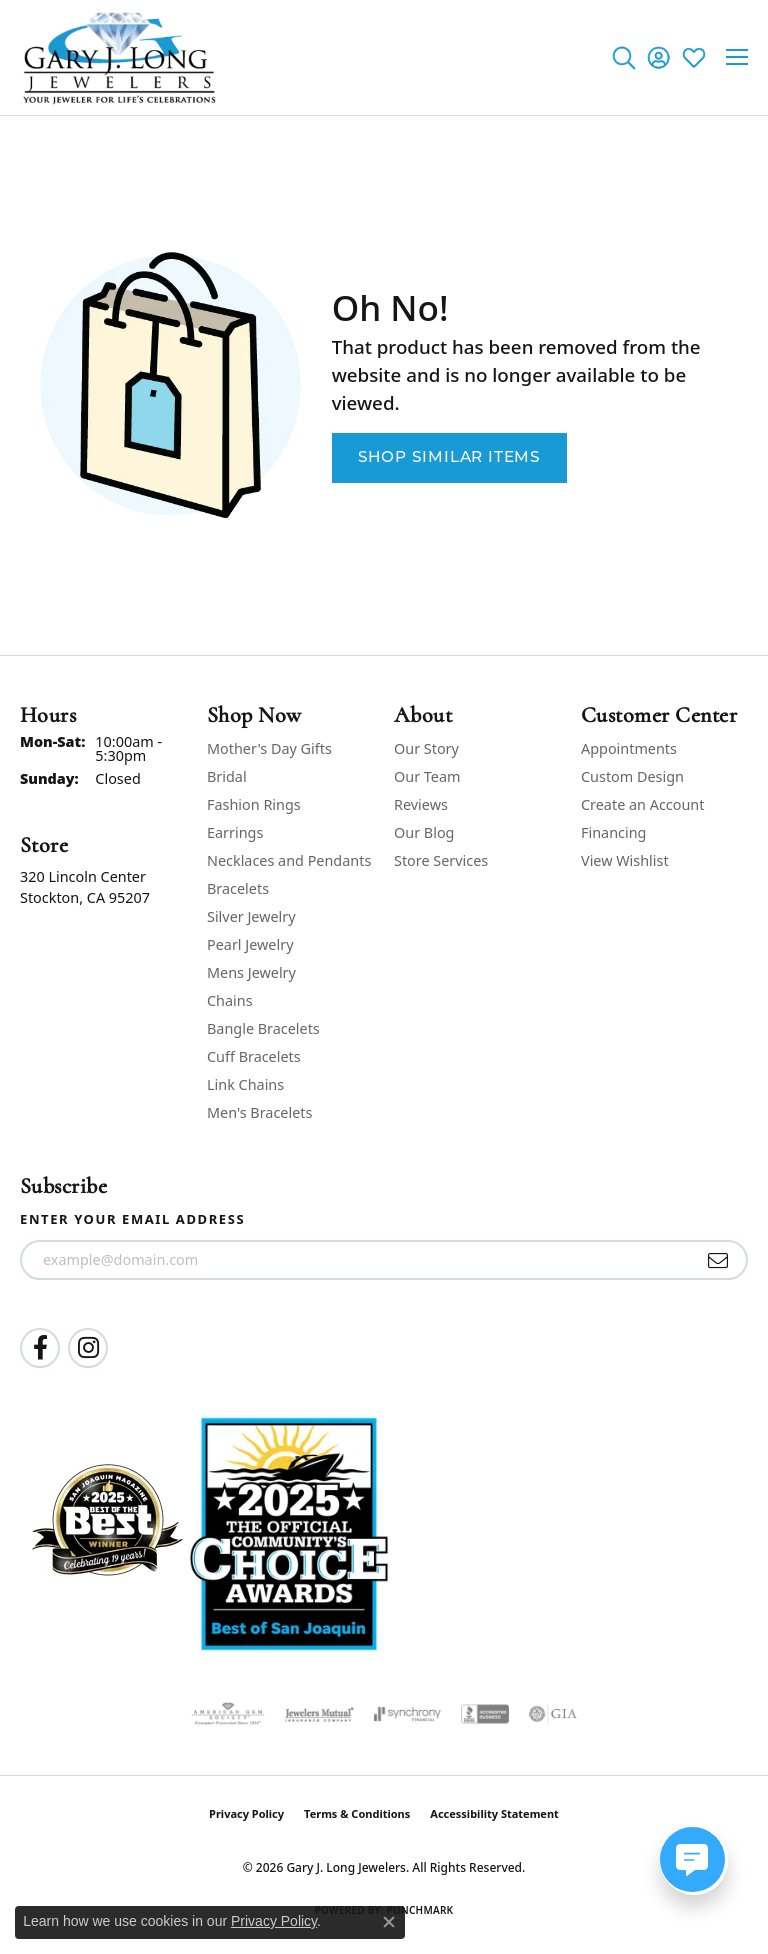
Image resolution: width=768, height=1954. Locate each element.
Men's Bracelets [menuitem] (259, 1112)
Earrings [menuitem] (235, 832)
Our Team (427, 776)
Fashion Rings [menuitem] (254, 804)
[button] (623, 57)
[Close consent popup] (389, 1922)
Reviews (421, 804)
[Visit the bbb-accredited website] (485, 1714)
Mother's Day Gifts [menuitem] (269, 748)
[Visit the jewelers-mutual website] (319, 1714)
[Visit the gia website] (553, 1714)
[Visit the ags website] (228, 1714)
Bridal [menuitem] (227, 776)
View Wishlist (625, 860)
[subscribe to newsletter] (718, 1260)
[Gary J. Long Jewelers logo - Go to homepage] (120, 57)
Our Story (426, 748)
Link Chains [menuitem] (245, 1084)
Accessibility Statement (494, 1813)
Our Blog (424, 832)
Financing (613, 832)
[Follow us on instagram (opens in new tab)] (88, 1348)
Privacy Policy (246, 1813)
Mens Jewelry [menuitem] (251, 972)
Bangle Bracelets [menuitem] (263, 1028)
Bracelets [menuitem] (238, 888)
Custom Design (632, 776)
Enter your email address (132, 1219)
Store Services (441, 860)
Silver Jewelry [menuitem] (251, 916)
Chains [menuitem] (230, 1000)
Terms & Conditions (357, 1813)
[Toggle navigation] (737, 57)
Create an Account (642, 804)
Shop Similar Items (449, 458)
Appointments (629, 748)
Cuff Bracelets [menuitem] (254, 1056)
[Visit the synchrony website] (407, 1714)
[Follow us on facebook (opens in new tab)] (40, 1348)
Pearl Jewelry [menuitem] (250, 944)
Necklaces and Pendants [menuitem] (289, 860)
